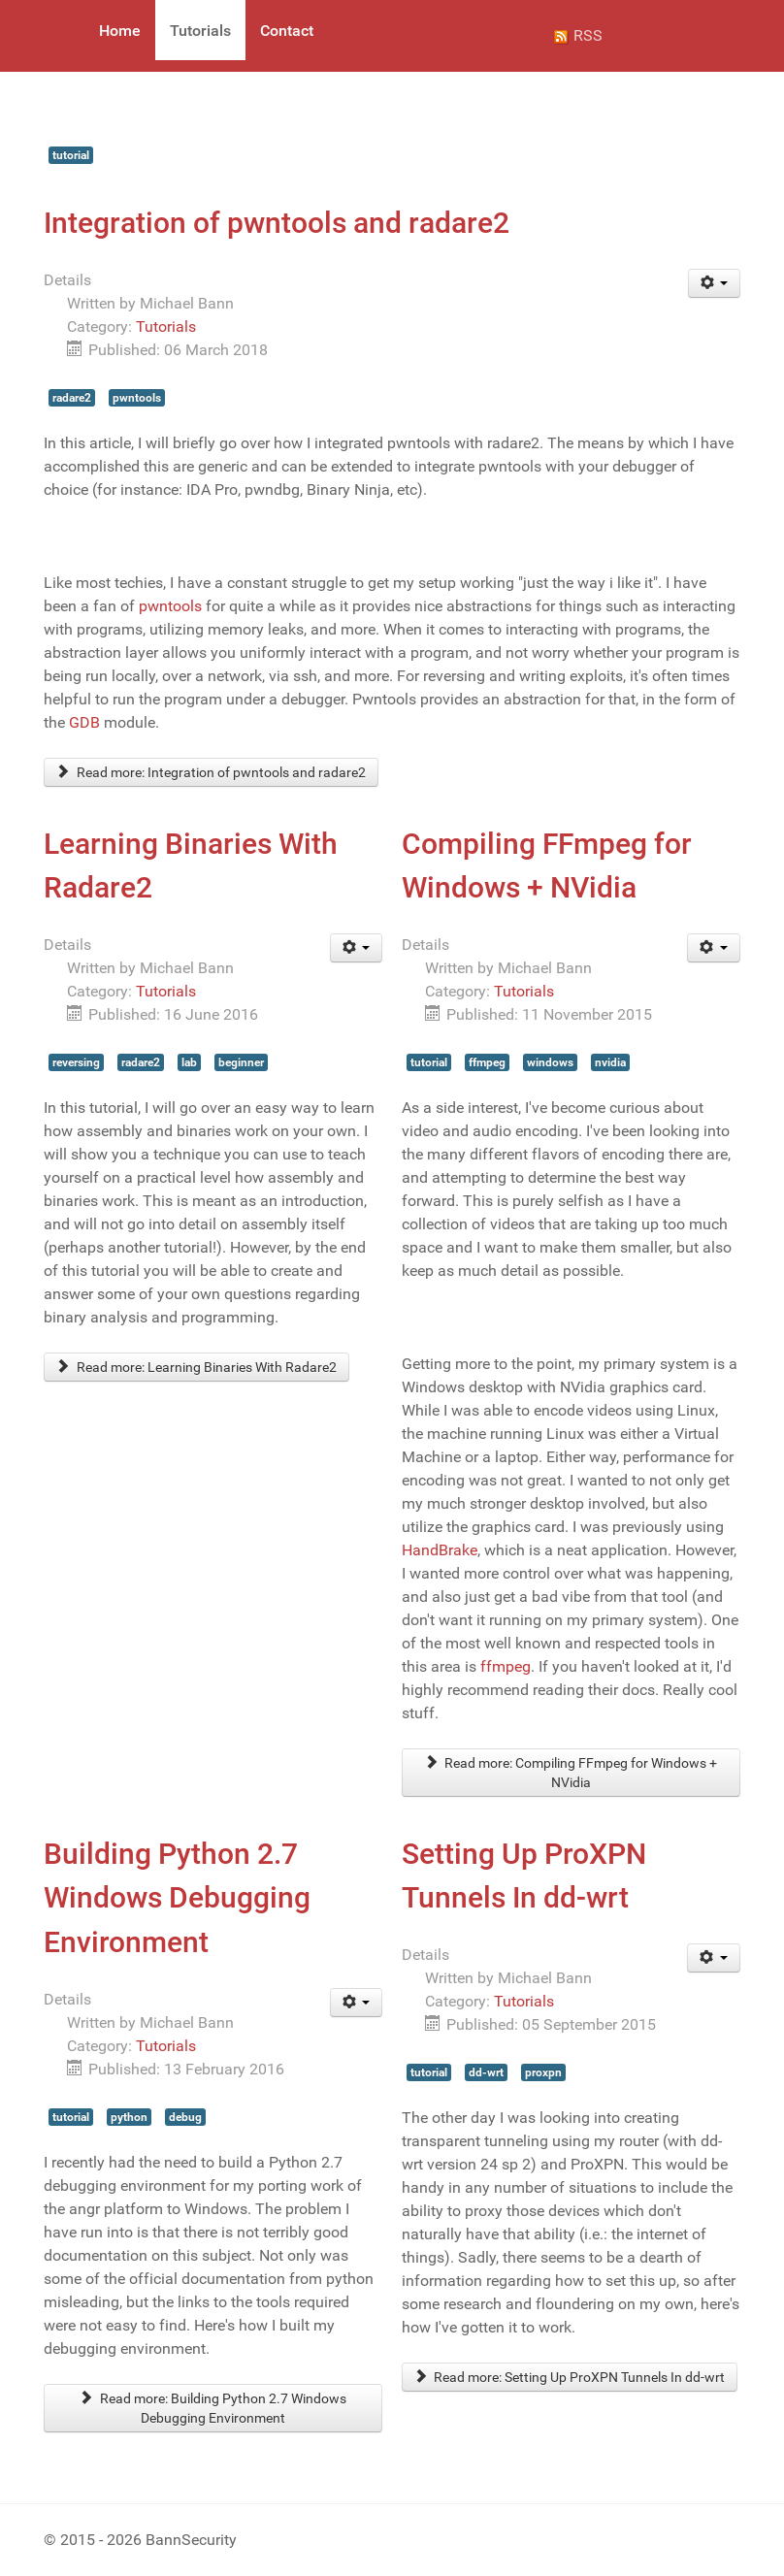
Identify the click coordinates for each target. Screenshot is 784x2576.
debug (185, 2117)
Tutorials (166, 326)
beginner (241, 1062)
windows (550, 1062)
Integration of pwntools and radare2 (276, 223)
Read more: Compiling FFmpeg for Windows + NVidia (571, 1772)
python (129, 2117)
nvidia (610, 1062)
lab (189, 1062)
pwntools (137, 398)
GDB (84, 722)
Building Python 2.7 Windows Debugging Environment (177, 1898)
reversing (76, 1062)
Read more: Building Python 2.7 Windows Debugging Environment (213, 2408)
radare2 (71, 398)
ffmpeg (487, 1062)
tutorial (70, 155)
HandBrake (439, 1550)
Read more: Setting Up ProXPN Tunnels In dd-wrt (570, 2377)
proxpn (543, 2072)
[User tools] (714, 283)
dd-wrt (486, 2072)
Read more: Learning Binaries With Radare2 (196, 1367)
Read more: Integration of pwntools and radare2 (211, 772)
